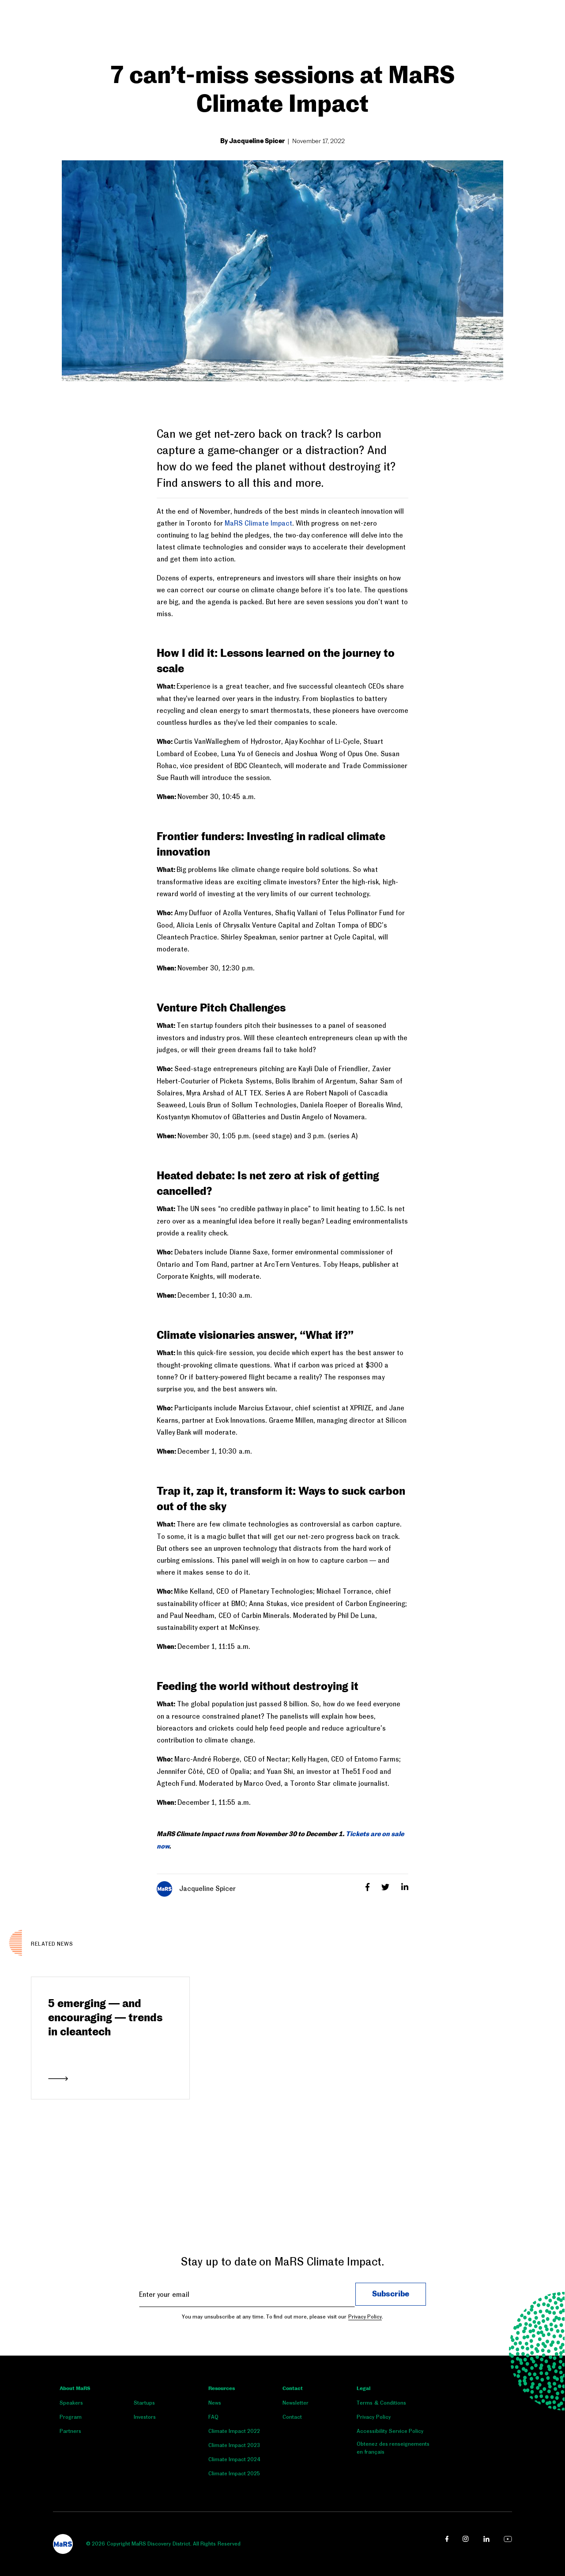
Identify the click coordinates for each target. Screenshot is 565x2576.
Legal (363, 2388)
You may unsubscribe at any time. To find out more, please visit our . (282, 2317)
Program (71, 2417)
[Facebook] (368, 1887)
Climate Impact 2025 (234, 2473)
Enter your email (164, 2294)
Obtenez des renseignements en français (393, 2448)
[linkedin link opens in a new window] (486, 2539)
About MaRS (75, 2388)
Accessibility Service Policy (390, 2431)
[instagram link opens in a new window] (466, 2539)
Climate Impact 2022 (234, 2431)
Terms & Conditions (381, 2403)
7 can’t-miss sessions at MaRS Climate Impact (282, 90)
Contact (292, 2388)
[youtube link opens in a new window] (508, 2539)
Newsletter (295, 2403)
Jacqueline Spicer (196, 1889)
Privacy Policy (365, 2317)
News (214, 2403)
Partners (70, 2431)
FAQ (213, 2417)
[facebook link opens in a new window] (446, 2539)
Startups (144, 2403)
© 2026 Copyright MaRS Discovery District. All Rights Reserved (163, 2544)
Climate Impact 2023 (234, 2445)
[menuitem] (97, 2405)
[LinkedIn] (404, 1887)
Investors (145, 2417)
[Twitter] (386, 1887)
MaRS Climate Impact (258, 523)
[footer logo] (63, 2544)
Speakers (71, 2403)
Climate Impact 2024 (234, 2459)
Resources (221, 2388)
